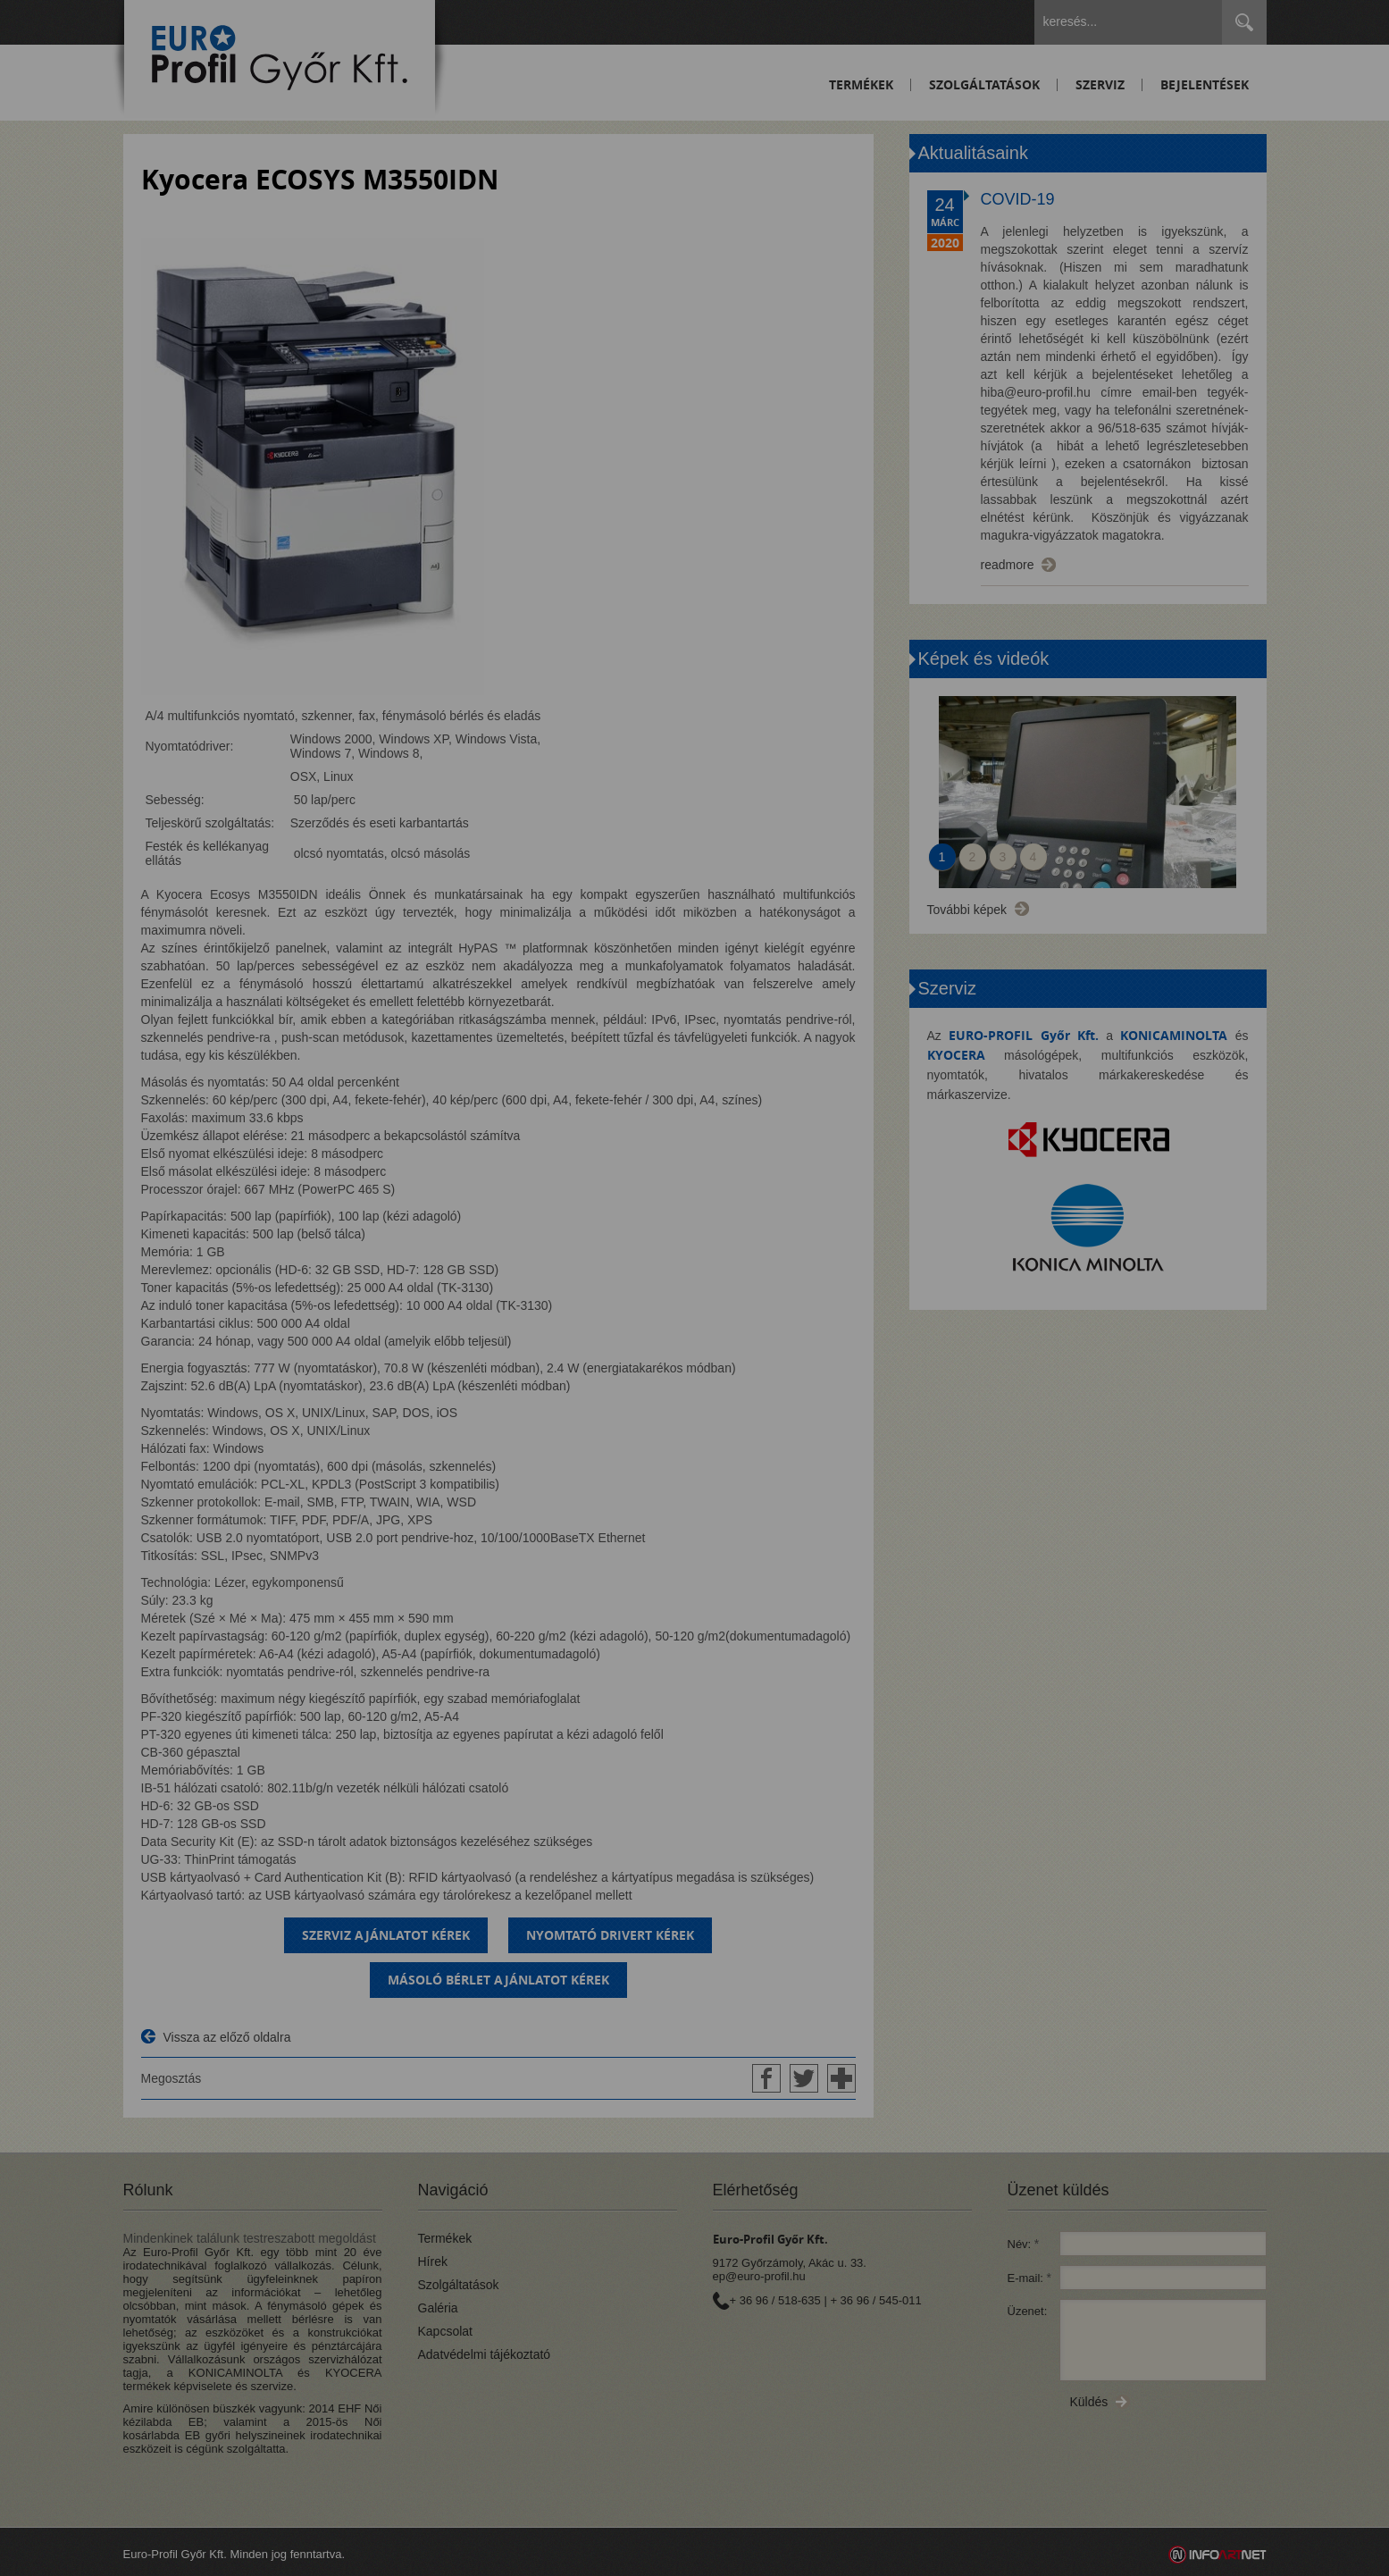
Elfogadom (443, 1345)
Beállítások (603, 1345)
